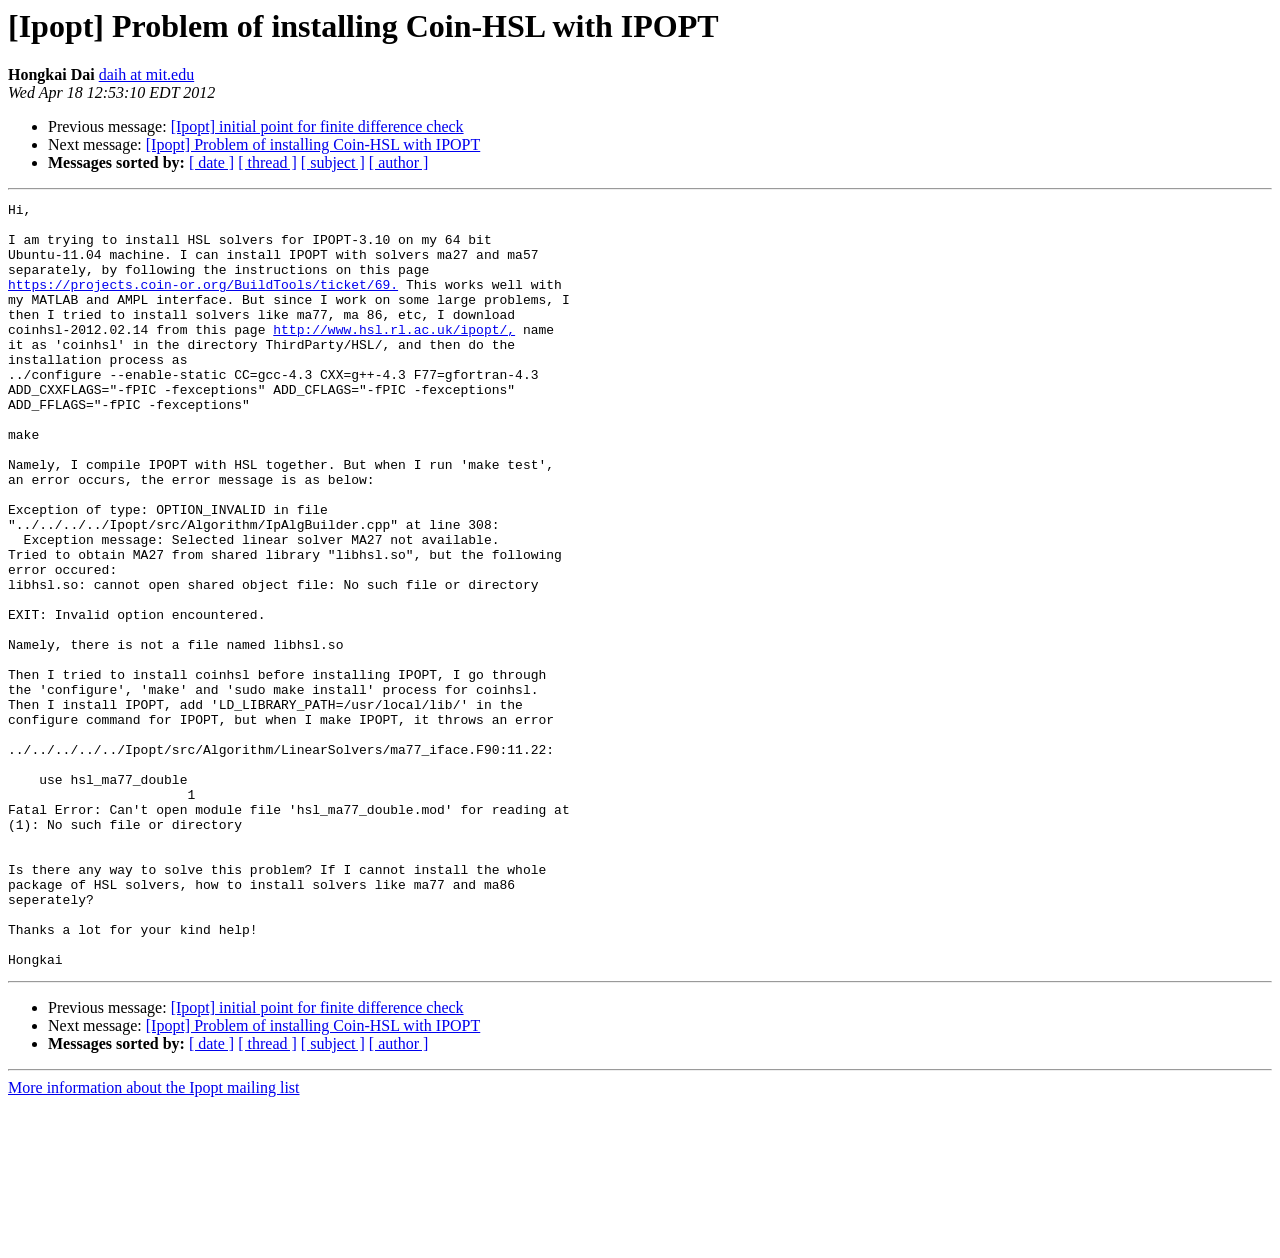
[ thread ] (267, 162)
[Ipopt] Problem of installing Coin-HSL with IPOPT (313, 144)
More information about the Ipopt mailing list (154, 1240)
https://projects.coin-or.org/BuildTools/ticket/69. (203, 302)
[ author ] (399, 162)
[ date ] (211, 162)
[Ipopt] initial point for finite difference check (317, 126)
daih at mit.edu (147, 74)
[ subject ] (333, 162)
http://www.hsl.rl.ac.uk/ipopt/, (394, 356)
